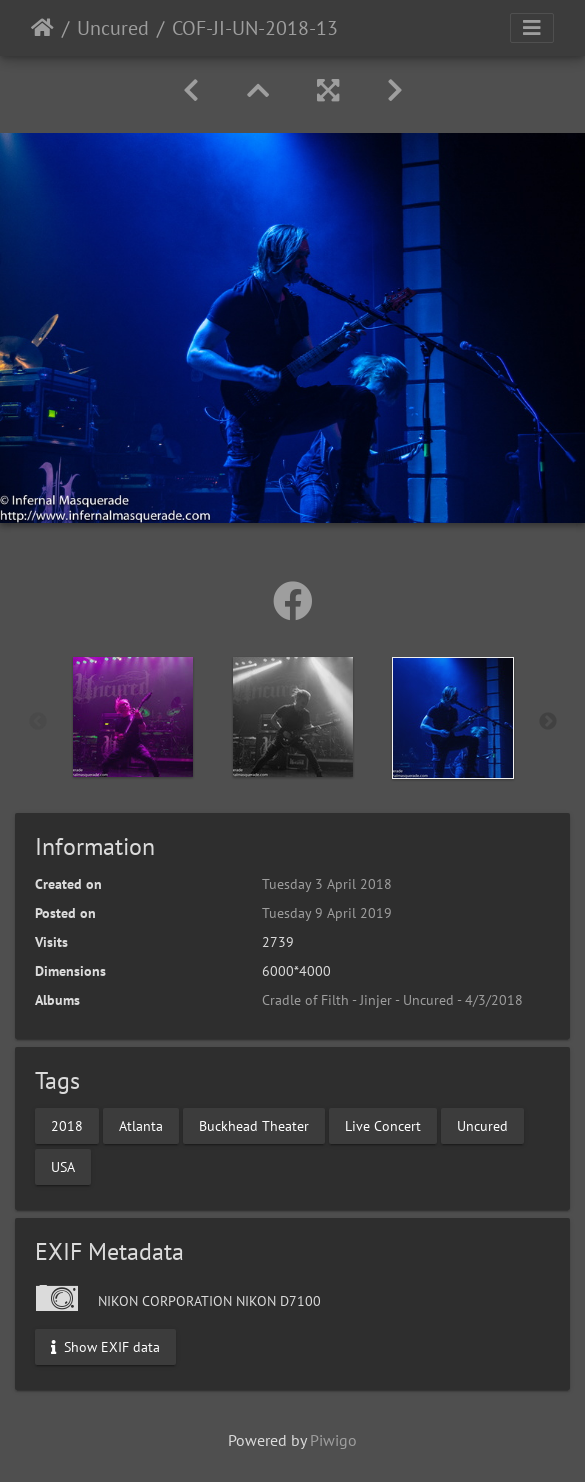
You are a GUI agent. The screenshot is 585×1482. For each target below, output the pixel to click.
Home (42, 28)
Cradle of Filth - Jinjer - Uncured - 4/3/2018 (392, 1000)
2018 (67, 1125)
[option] (133, 717)
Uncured (113, 28)
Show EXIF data (105, 1346)
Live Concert (383, 1125)
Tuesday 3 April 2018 (327, 884)
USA (63, 1166)
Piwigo (333, 1440)
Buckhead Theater (254, 1125)
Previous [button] (38, 722)
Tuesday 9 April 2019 (327, 913)
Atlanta (141, 1125)
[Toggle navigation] (532, 28)
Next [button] (548, 722)
